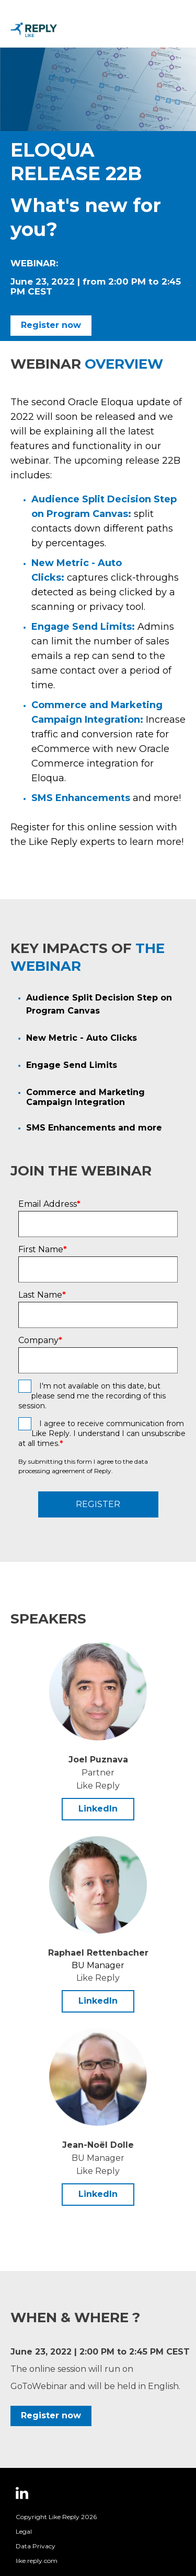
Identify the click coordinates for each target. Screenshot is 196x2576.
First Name (42, 1249)
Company (40, 1340)
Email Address (49, 1204)
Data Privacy (35, 2546)
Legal (24, 2531)
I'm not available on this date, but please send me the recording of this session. (92, 1395)
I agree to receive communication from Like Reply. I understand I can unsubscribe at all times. (102, 1433)
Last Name (42, 1295)
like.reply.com (36, 2561)
